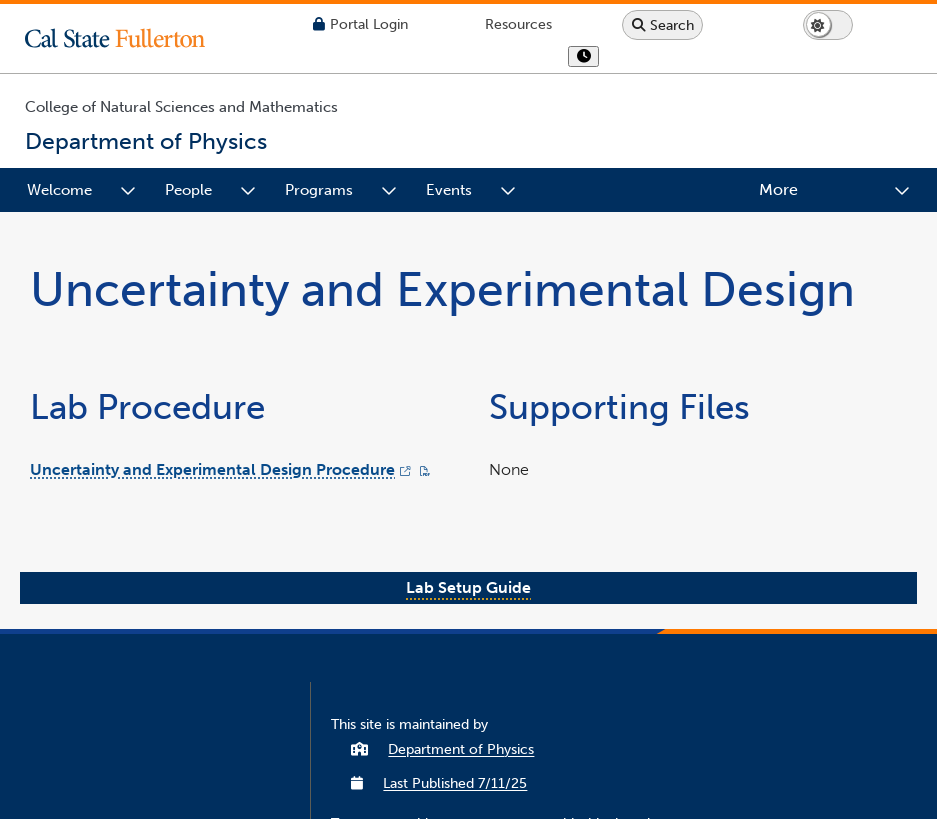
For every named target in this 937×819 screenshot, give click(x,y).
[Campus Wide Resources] (518, 24)
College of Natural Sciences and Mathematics (181, 107)
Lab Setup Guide (468, 587)
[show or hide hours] (583, 56)
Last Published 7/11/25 (455, 783)
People (188, 190)
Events (449, 190)
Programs (319, 190)
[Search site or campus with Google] (662, 25)
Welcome (59, 190)
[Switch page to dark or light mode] (828, 25)
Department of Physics (461, 749)
